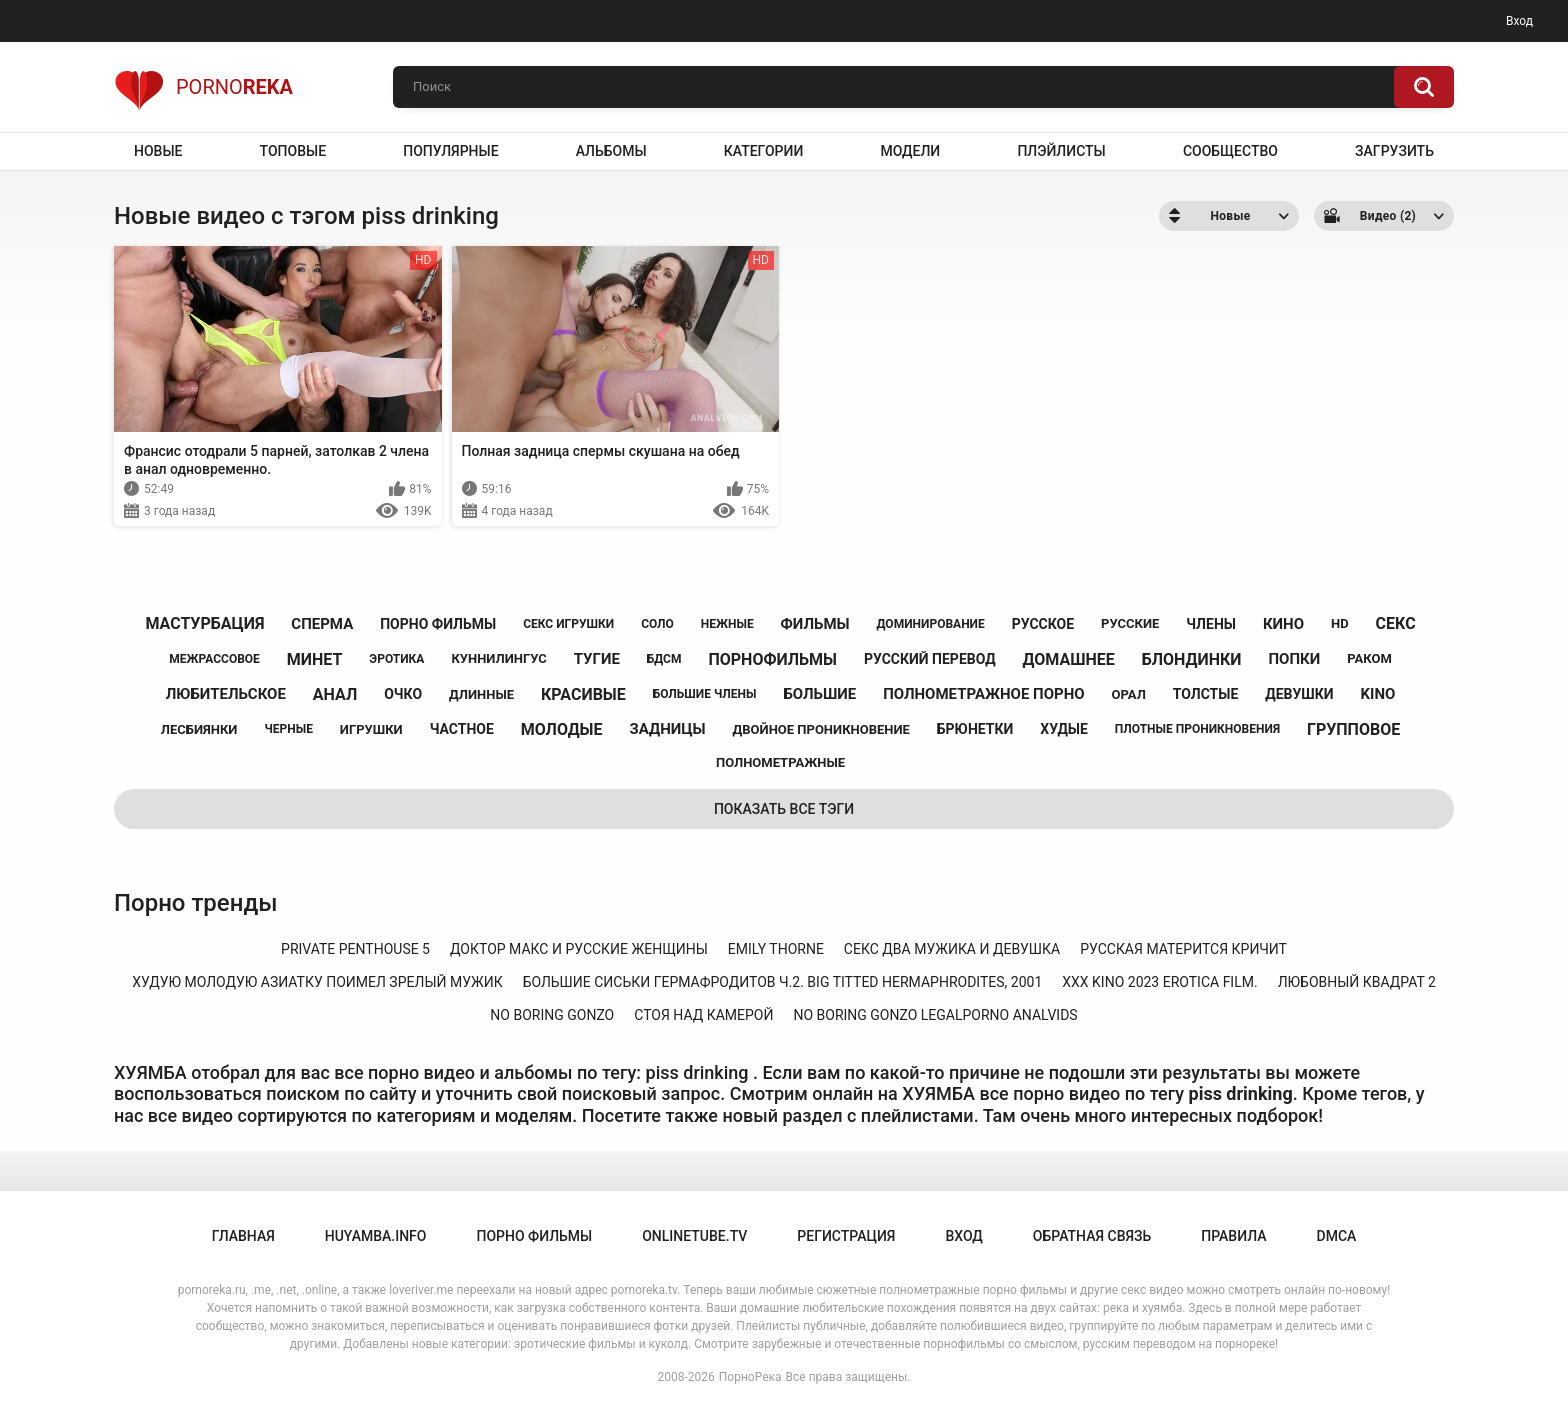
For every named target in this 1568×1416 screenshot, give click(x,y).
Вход (1519, 21)
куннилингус (498, 658)
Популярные (450, 151)
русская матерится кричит (1183, 949)
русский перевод (930, 659)
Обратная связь (1092, 1236)
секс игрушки (568, 624)
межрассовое (214, 659)
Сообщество (1230, 151)
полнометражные (780, 762)
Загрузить (1394, 151)
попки (1294, 659)
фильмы (815, 624)
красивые (583, 694)
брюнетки (975, 729)
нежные (727, 624)
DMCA (1337, 1236)
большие (819, 694)
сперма (322, 624)
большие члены (705, 694)
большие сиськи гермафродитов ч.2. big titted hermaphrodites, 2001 (783, 982)
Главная (243, 1236)
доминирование (931, 624)
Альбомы (611, 151)
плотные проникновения (1197, 729)
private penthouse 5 (355, 949)
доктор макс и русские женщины (579, 949)
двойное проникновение (821, 729)
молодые (562, 729)
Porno (203, 87)
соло (657, 624)
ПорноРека (750, 1377)
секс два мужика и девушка (952, 949)
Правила (1233, 1236)
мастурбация (204, 623)
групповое (1353, 729)
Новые (158, 151)
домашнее (1069, 659)
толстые (1206, 694)
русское (1043, 624)
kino (1378, 694)
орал (1129, 694)
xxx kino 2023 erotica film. (1159, 982)
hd (1340, 623)
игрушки (371, 729)
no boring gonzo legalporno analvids (935, 1015)
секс (1396, 623)
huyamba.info (376, 1236)
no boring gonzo (552, 1015)
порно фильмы (438, 624)
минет (315, 659)
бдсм (664, 659)
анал (335, 694)
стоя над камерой (703, 1015)
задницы (667, 729)
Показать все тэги (784, 809)
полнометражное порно (983, 694)
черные (288, 729)
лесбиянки (199, 729)
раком (1369, 658)
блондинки (1192, 659)
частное (462, 729)
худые (1064, 729)
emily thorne (776, 949)
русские (1130, 623)
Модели (910, 151)
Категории (764, 151)
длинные (481, 694)
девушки (1299, 694)
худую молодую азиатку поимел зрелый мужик (317, 982)
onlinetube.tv (694, 1236)
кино (1283, 624)
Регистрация (846, 1236)
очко (403, 694)
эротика (396, 659)
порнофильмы (772, 659)
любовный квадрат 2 (1357, 982)
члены (1211, 624)
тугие (597, 659)
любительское (226, 694)
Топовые (293, 151)
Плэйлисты (1061, 151)
